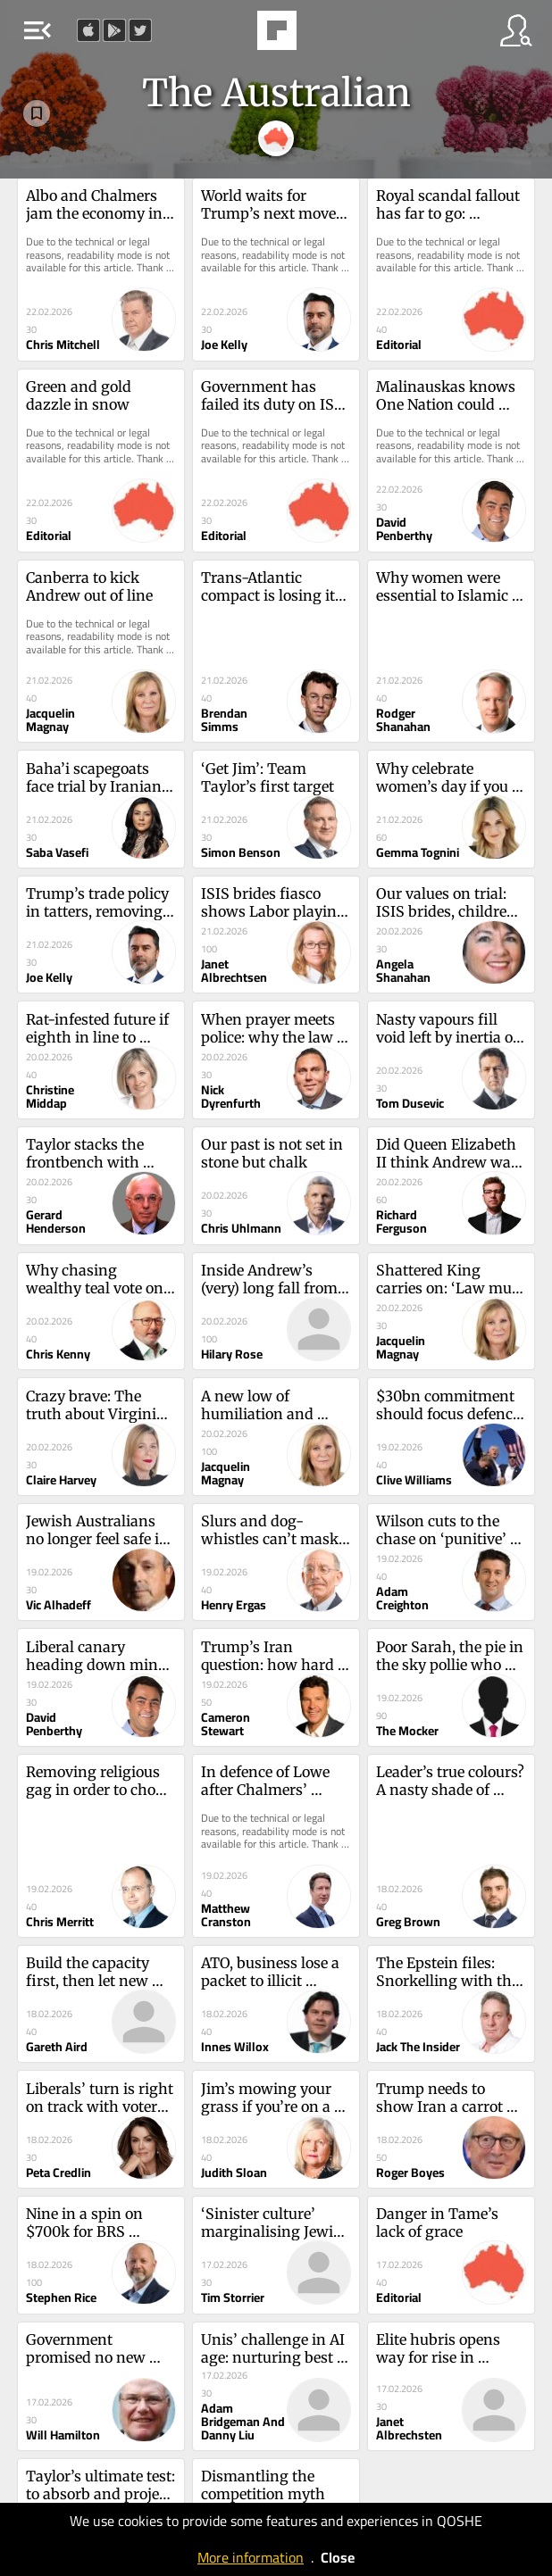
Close (338, 2557)
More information (250, 2557)
